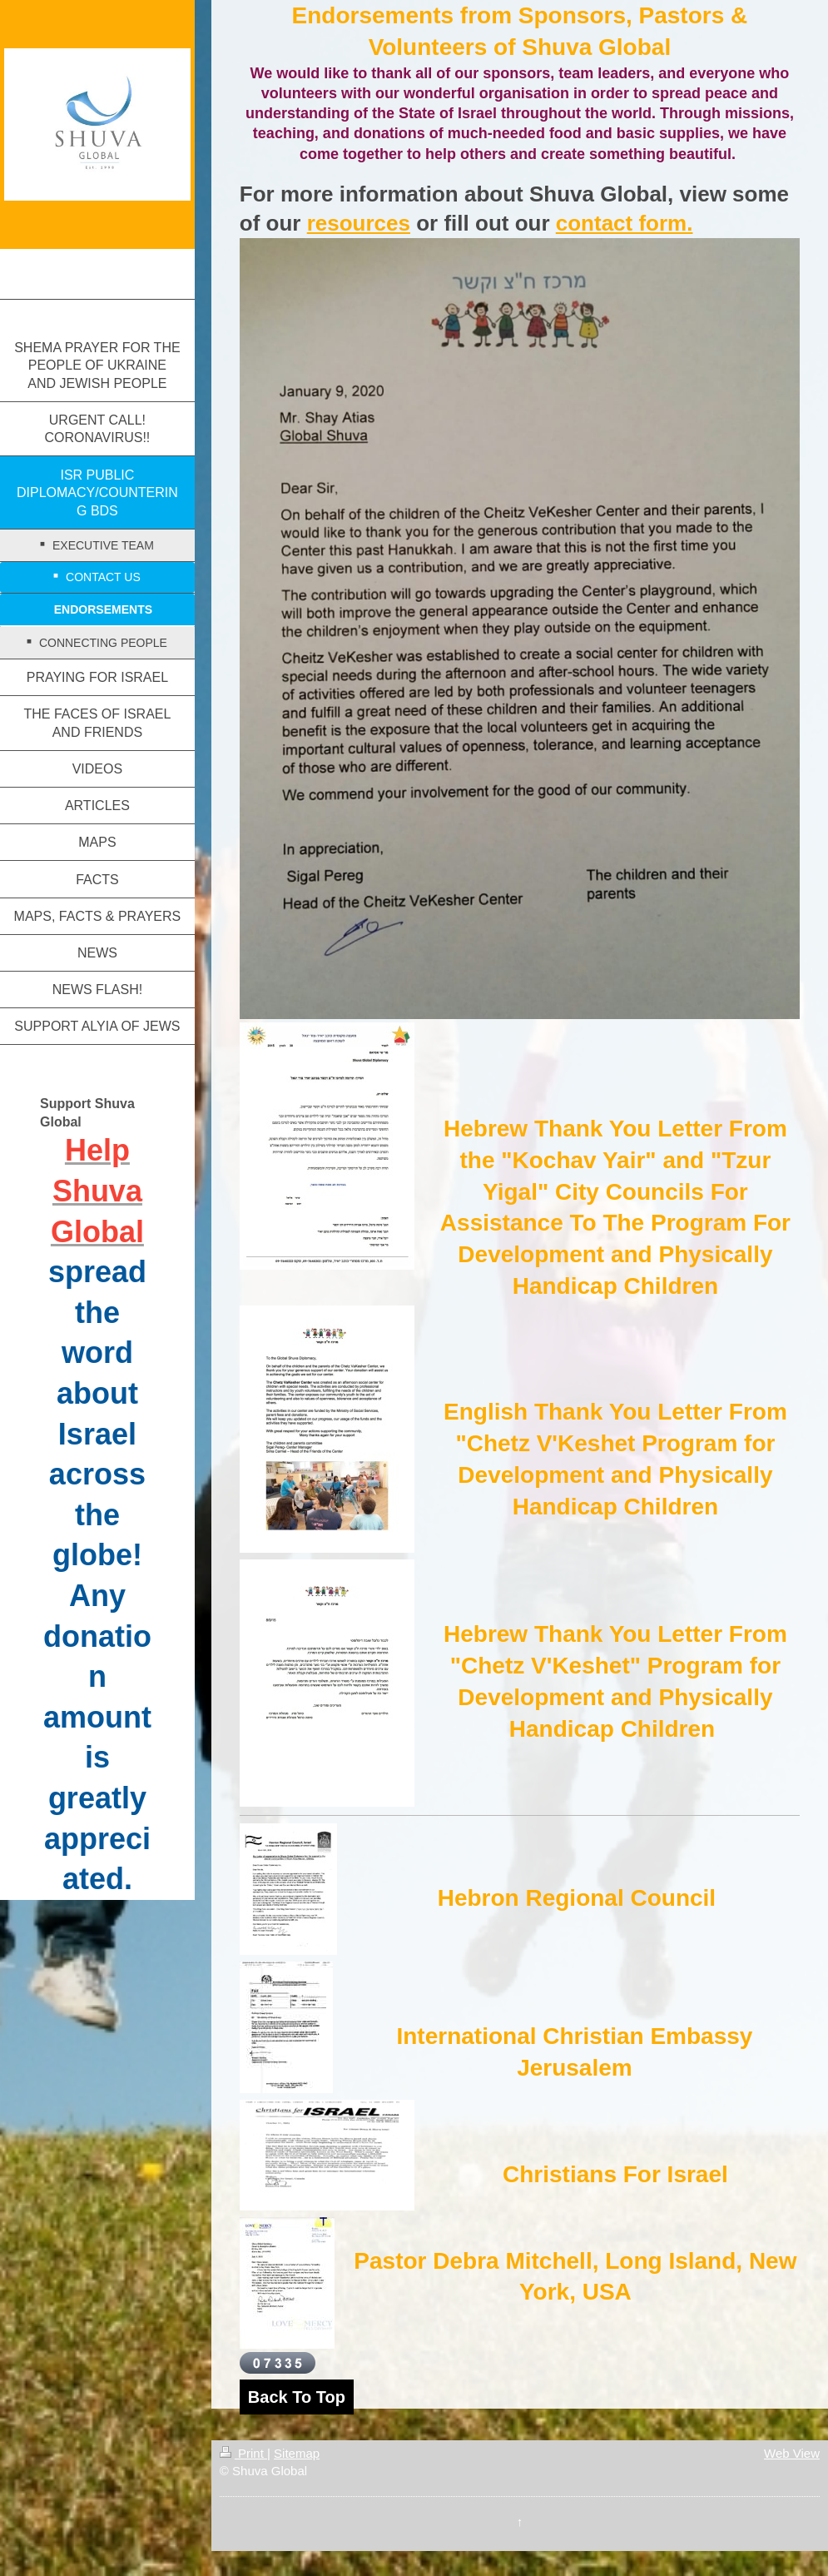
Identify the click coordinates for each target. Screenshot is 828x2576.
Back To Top (296, 2397)
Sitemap (297, 2453)
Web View (792, 2453)
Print (243, 2453)
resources (358, 223)
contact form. (624, 223)
